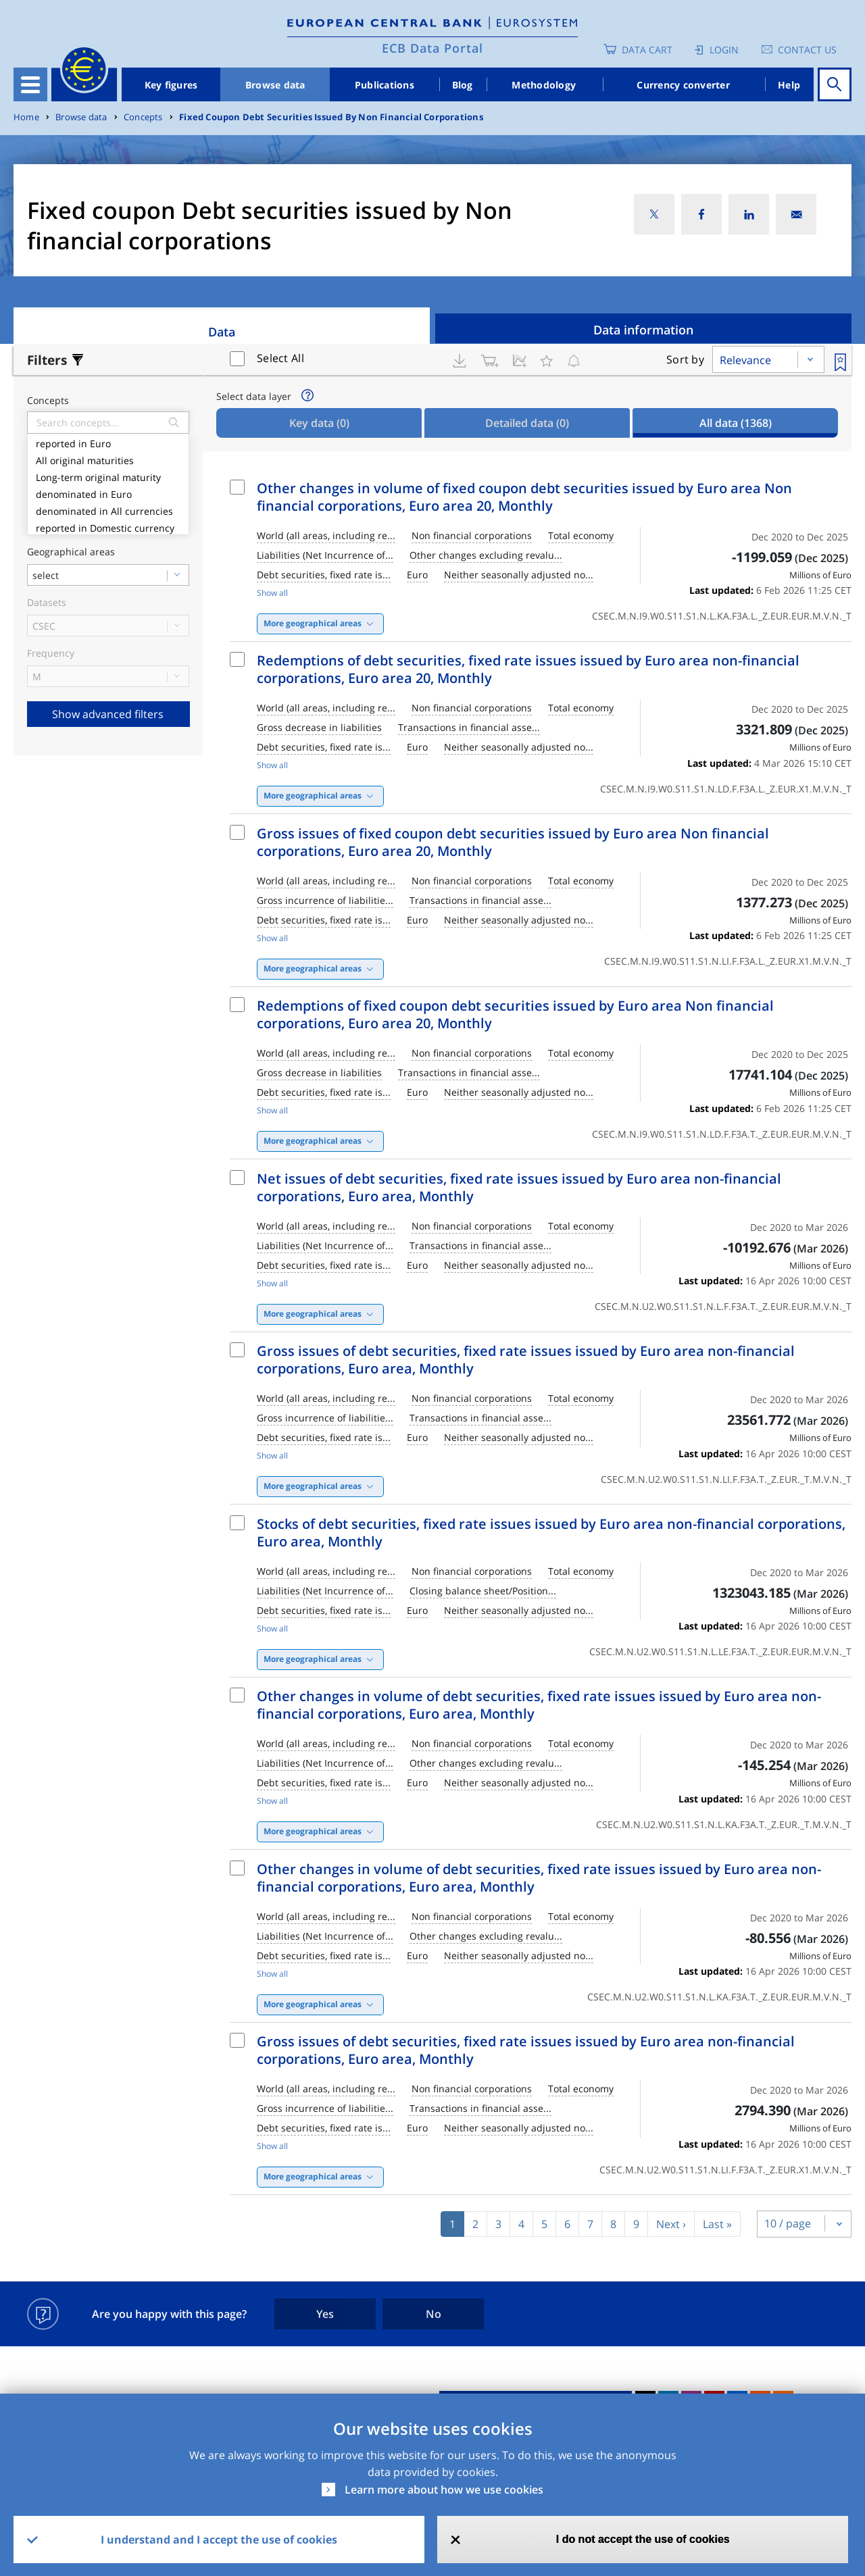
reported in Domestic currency (108, 526)
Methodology (544, 84)
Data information (643, 330)
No (433, 2313)
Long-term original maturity (108, 476)
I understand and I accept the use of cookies (219, 2539)
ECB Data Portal (432, 48)
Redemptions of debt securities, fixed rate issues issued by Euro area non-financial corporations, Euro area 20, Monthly (528, 669)
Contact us (807, 49)
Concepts (143, 117)
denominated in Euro (108, 492)
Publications (384, 84)
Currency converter (683, 84)
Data (221, 332)
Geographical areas (71, 552)
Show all (272, 593)
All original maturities (108, 459)
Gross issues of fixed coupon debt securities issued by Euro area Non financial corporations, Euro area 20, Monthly (513, 842)
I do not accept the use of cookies (643, 2539)
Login (724, 49)
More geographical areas (313, 623)
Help (789, 84)
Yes (325, 2313)
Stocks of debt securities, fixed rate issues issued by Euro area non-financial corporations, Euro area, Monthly (551, 1532)
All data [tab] (735, 422)
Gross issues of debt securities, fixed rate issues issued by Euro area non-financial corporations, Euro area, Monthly (526, 1360)
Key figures (171, 84)
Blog (462, 84)
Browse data (275, 84)
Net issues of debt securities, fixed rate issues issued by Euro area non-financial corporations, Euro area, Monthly (519, 1187)
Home (26, 117)
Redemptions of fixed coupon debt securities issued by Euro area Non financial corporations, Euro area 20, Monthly (515, 1014)
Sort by (685, 359)
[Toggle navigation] (30, 84)
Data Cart (647, 49)
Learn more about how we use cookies (444, 2489)
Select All (280, 358)
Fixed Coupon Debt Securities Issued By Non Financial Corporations (331, 117)
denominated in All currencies (108, 509)
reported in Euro (108, 442)
